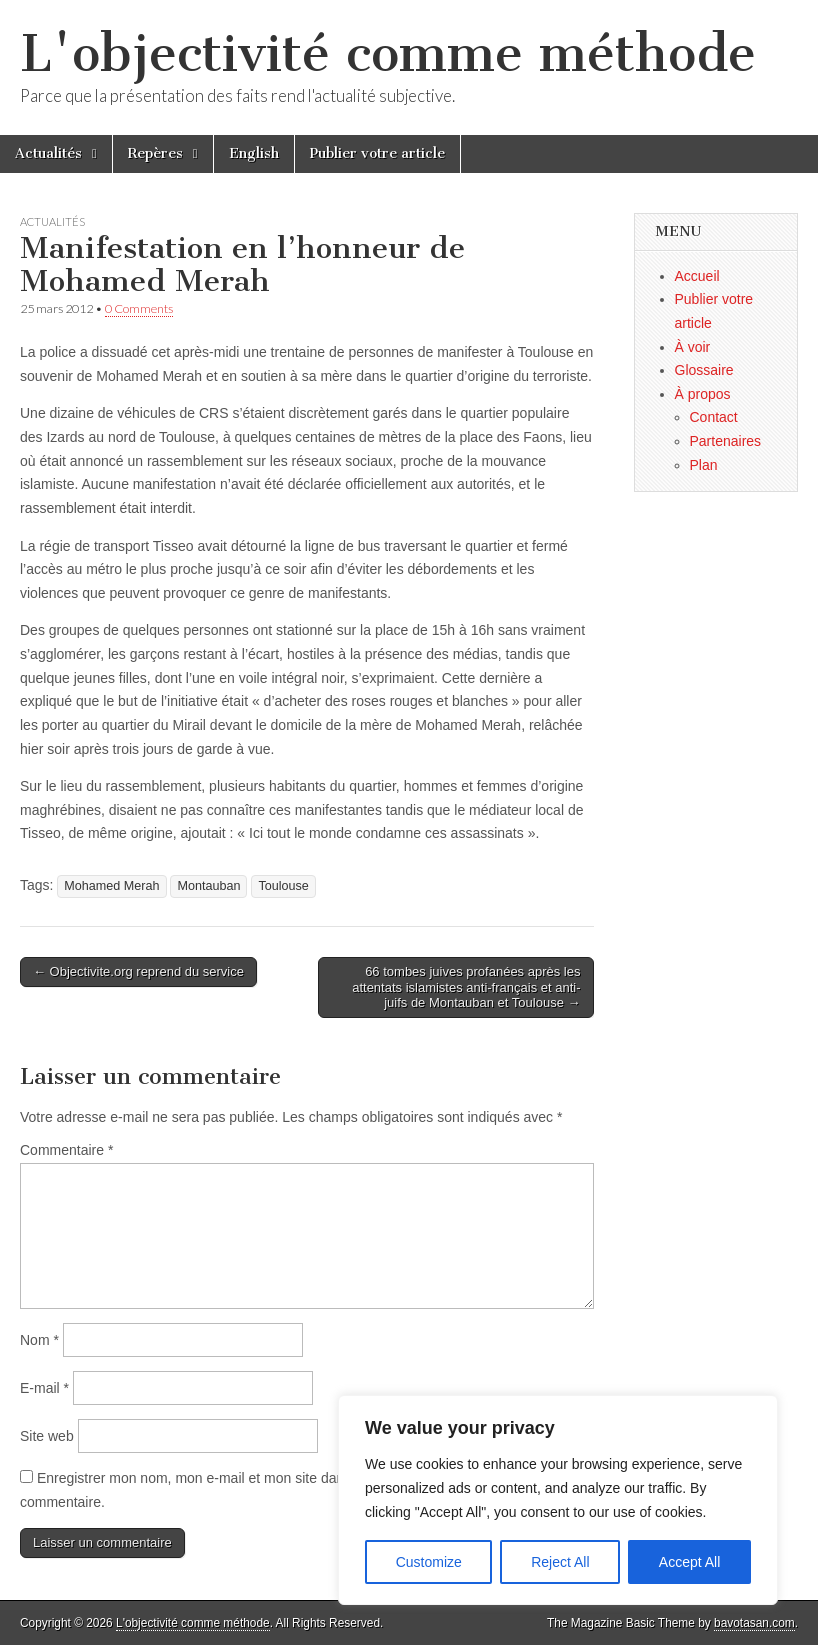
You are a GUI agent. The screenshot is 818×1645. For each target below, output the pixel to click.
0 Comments (139, 308)
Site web (47, 1436)
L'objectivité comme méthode (388, 53)
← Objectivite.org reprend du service (138, 971)
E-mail (44, 1388)
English (254, 153)
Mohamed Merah (111, 886)
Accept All (689, 1562)
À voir (693, 347)
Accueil (697, 276)
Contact (714, 417)
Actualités (48, 153)
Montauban (208, 886)
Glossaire (704, 370)
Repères (155, 153)
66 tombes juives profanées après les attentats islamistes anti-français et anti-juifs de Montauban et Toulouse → (466, 987)
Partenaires (726, 441)
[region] (558, 1500)
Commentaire (66, 1150)
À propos (703, 394)
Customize (429, 1562)
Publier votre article (377, 153)
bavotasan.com (754, 1623)
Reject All (560, 1562)
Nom (39, 1340)
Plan (704, 465)
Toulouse (283, 886)
